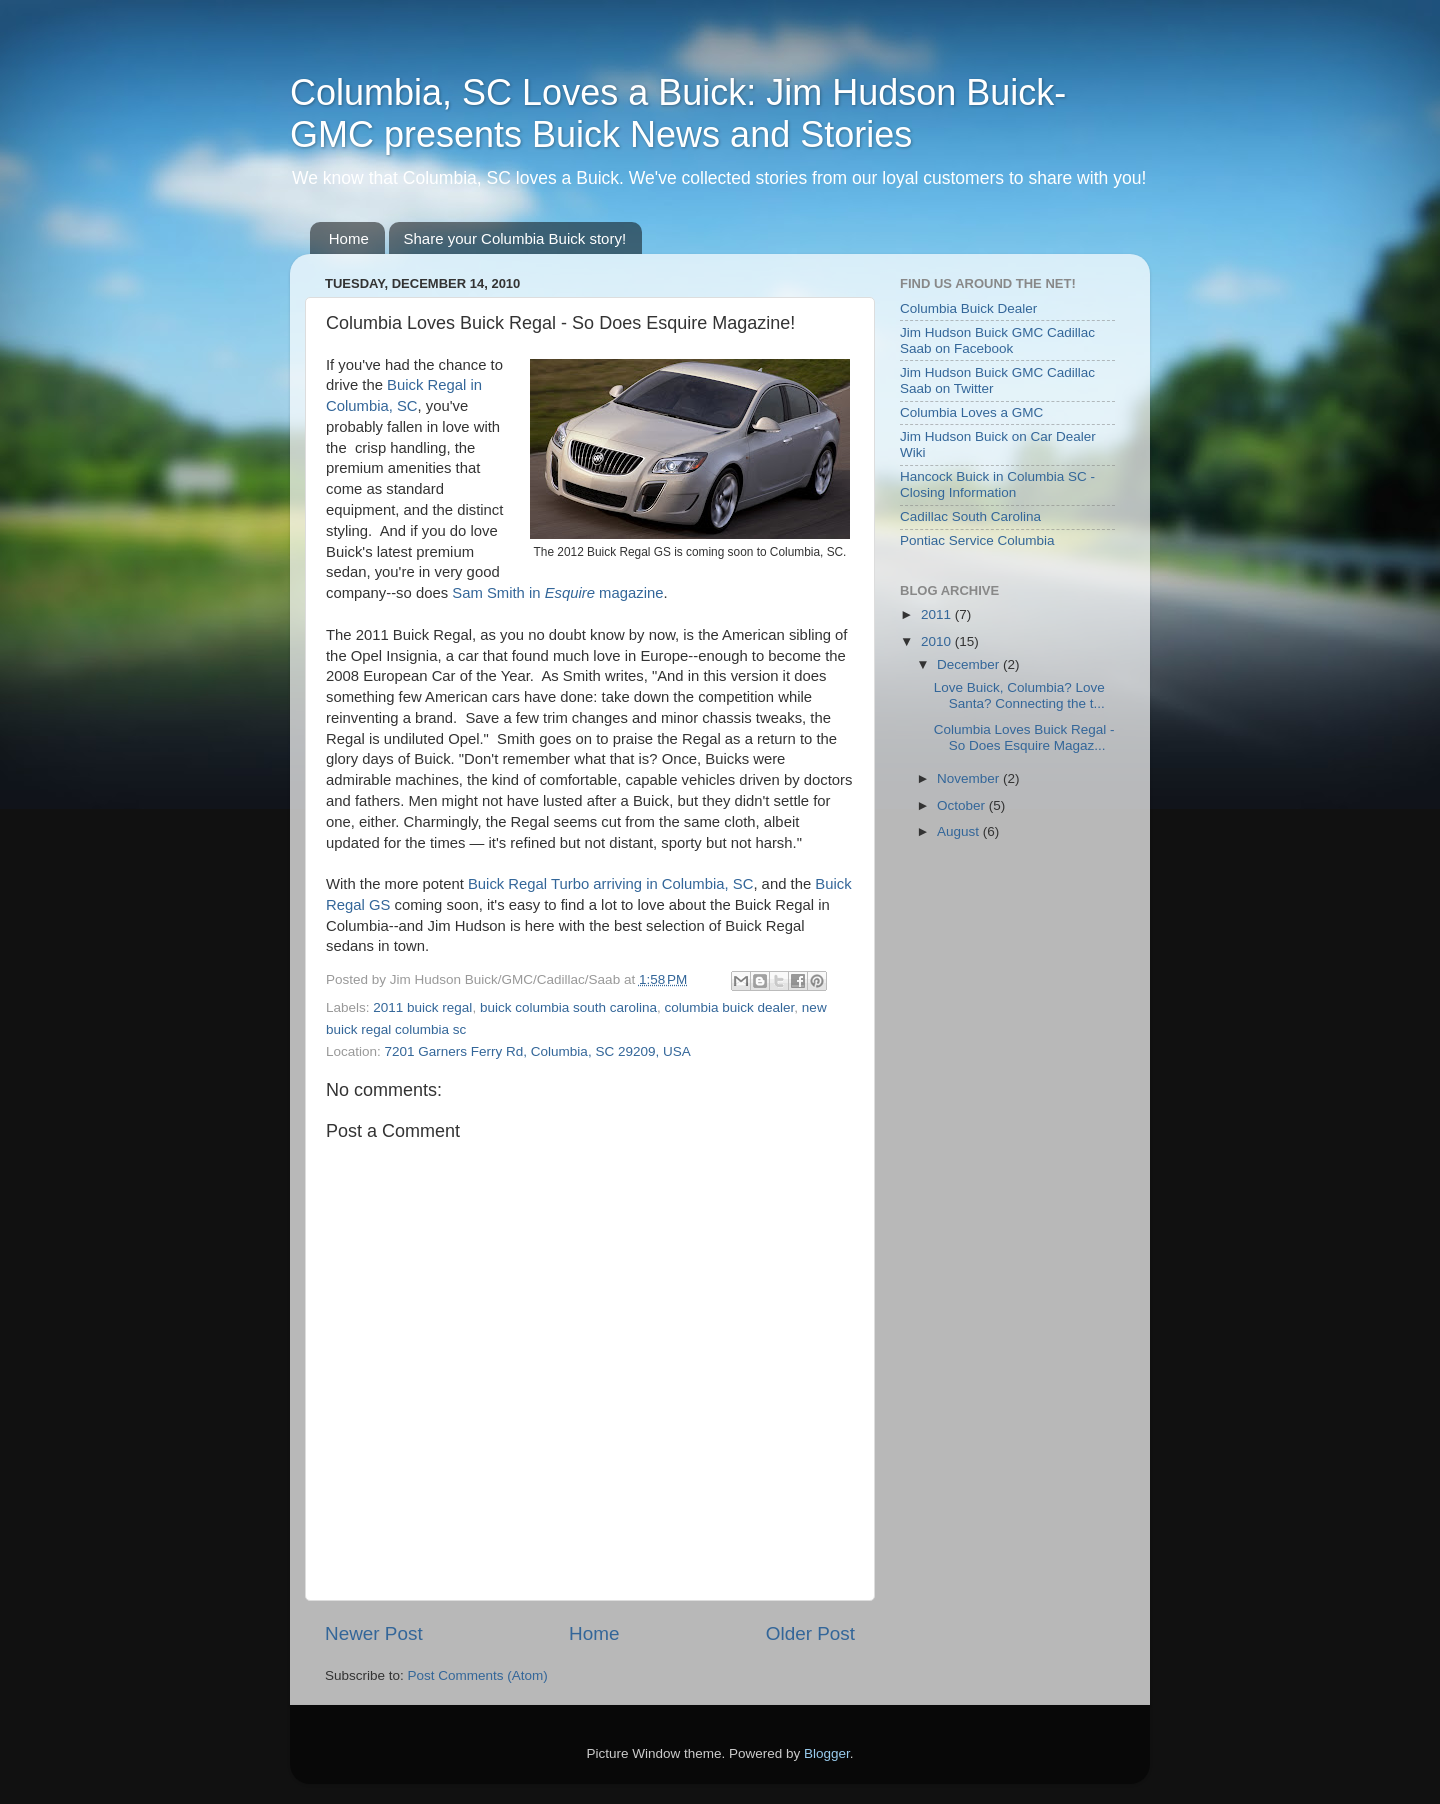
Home (349, 238)
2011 (938, 614)
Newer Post (374, 1633)
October (963, 805)
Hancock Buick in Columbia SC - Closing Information (997, 484)
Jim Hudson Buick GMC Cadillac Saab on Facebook (997, 340)
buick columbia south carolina (568, 1007)
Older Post (810, 1633)
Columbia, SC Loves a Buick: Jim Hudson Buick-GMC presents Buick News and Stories (678, 113)
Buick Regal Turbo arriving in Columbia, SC (610, 884)
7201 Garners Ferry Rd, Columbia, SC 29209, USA (538, 1051)
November (970, 778)
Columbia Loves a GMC (971, 412)
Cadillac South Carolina (970, 516)
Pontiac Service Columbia (977, 540)
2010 (938, 641)
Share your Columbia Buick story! (515, 238)
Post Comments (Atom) (478, 1675)
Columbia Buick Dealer (968, 308)
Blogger (827, 1753)
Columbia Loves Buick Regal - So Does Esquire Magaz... (1024, 737)
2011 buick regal (422, 1007)
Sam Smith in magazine (557, 593)
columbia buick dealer (730, 1007)
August (960, 831)
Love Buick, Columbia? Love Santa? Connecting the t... (1019, 695)
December (970, 664)
